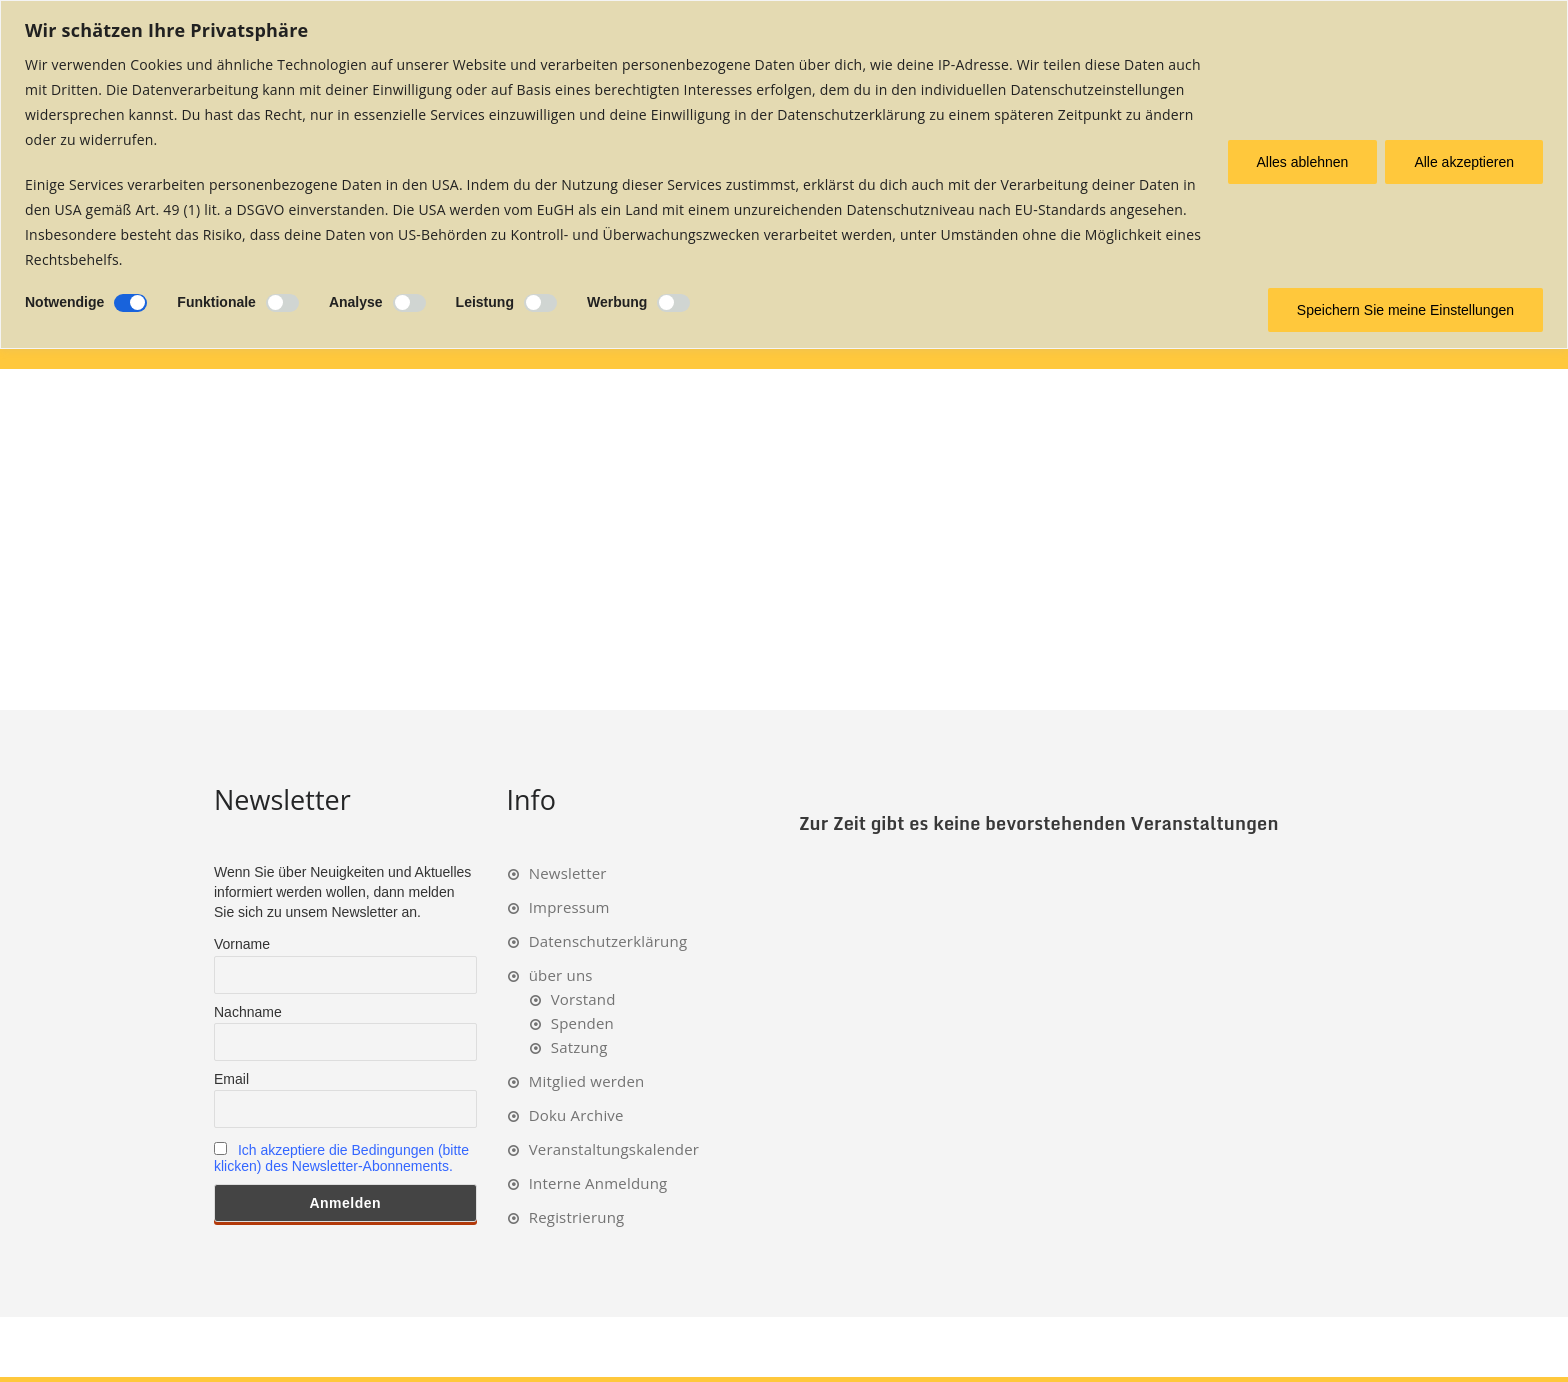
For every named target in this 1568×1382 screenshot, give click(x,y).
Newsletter (568, 873)
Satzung (579, 1047)
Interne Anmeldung (598, 1183)
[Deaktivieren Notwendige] (130, 303)
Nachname (248, 1012)
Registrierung (577, 1217)
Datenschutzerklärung (608, 941)
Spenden (582, 1023)
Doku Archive (576, 1115)
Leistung (485, 302)
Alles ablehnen (1303, 162)
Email (231, 1079)
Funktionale (216, 302)
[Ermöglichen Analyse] (409, 303)
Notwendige (64, 302)
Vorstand (583, 999)
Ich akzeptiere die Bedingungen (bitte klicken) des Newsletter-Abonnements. (341, 1158)
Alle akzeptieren (1464, 162)
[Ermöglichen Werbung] (673, 303)
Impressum (569, 907)
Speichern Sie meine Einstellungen (1405, 310)
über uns (561, 975)
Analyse (356, 302)
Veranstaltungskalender (614, 1149)
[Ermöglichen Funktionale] (282, 303)
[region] (784, 174)
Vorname (242, 944)
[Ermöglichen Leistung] (540, 303)
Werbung (617, 302)
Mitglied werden (587, 1081)
